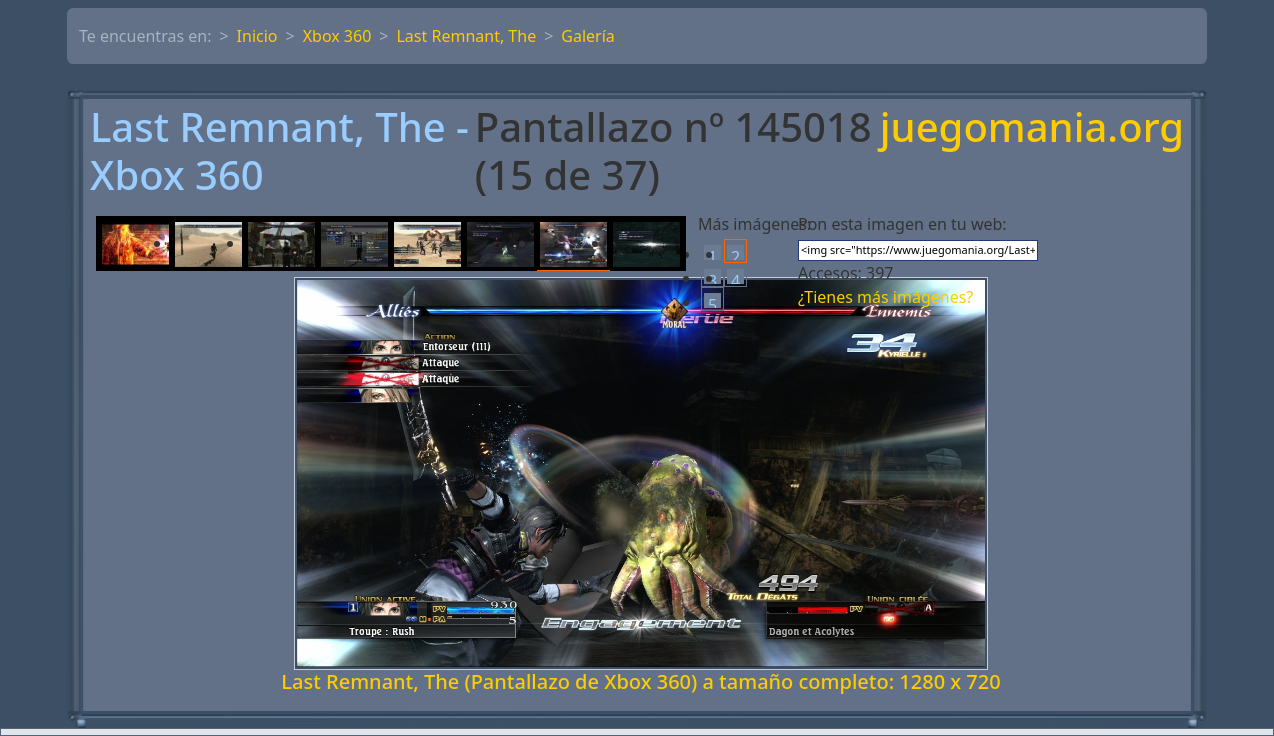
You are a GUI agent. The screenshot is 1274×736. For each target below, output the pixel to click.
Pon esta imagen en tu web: (902, 224)
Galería (588, 36)
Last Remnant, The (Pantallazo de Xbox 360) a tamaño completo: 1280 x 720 (640, 681)
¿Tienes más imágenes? (885, 297)
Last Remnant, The (466, 36)
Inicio (257, 36)
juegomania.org (1032, 128)
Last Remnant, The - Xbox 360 (279, 151)
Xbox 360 (337, 36)
